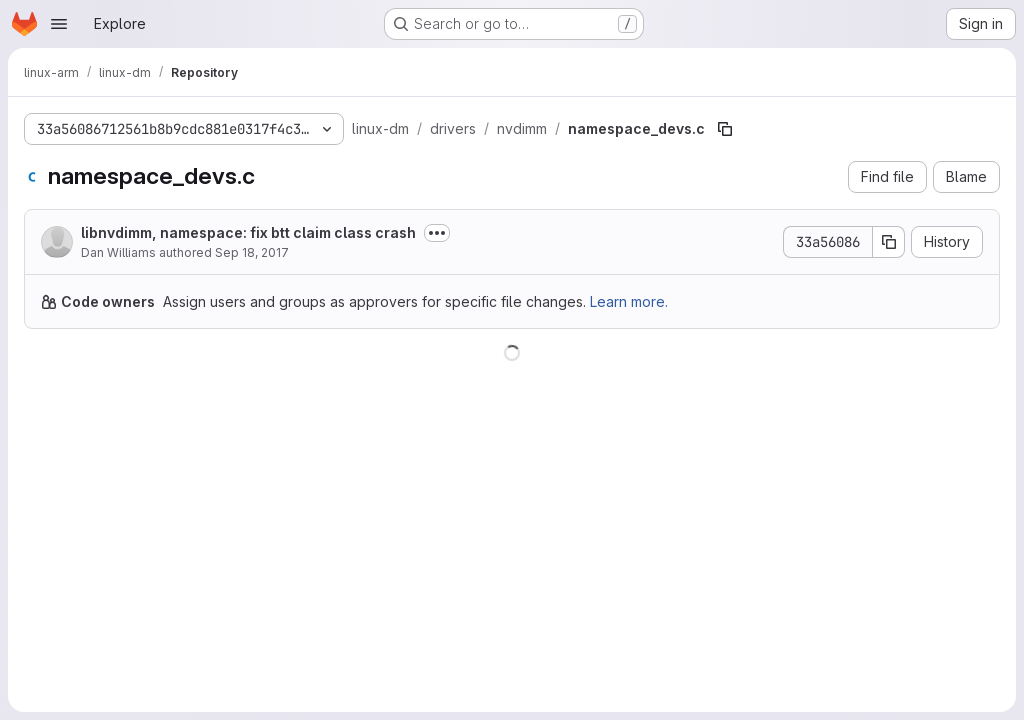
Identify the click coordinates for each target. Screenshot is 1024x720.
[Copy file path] (725, 129)
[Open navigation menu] (59, 24)
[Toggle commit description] (437, 233)
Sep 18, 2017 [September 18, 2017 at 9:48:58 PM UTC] (252, 252)
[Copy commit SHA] (889, 242)
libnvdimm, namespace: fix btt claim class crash (248, 232)
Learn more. (629, 301)
